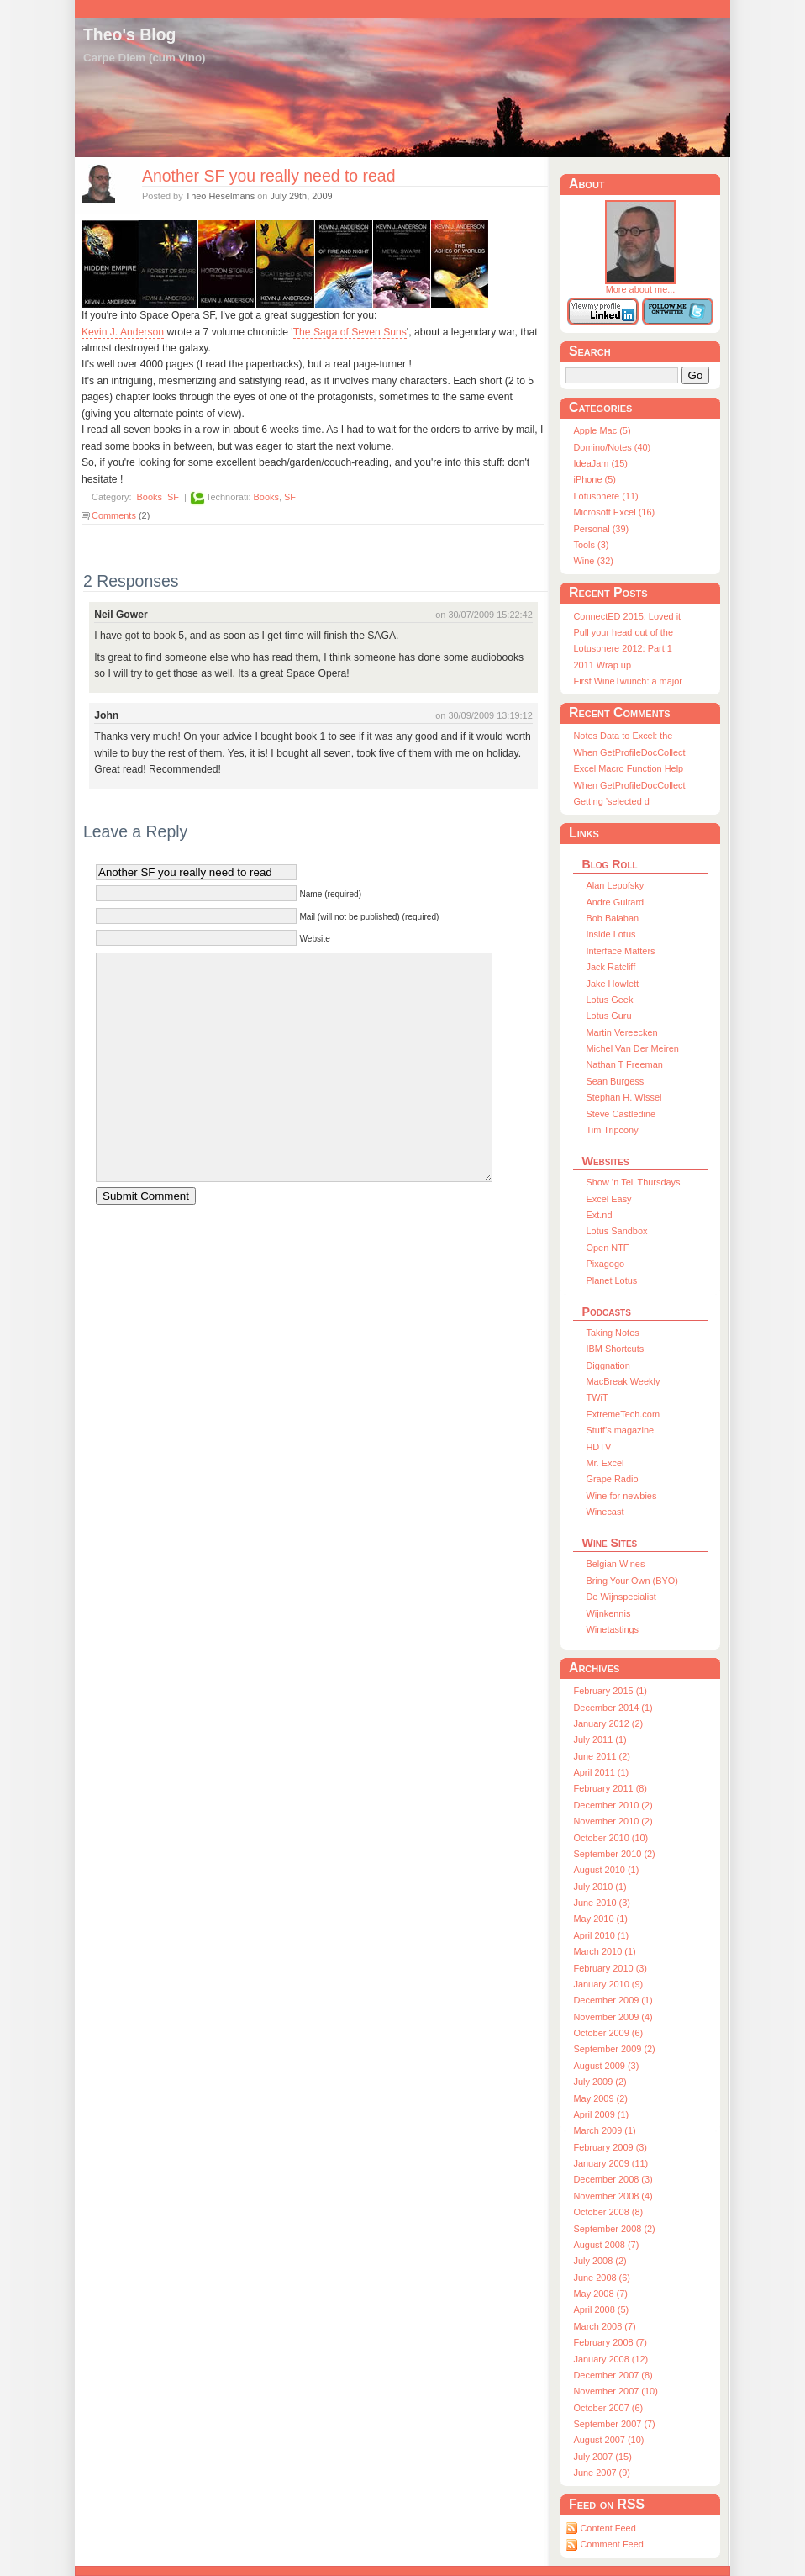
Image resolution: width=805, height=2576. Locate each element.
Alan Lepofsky (615, 885)
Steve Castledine (620, 1114)
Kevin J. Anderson (123, 332)
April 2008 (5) (601, 2309)
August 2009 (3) (606, 2066)
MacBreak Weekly (623, 1381)
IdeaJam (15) (600, 463)
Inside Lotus (610, 934)
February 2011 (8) (610, 1788)
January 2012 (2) (608, 1723)
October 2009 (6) (608, 2033)
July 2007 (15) (602, 2457)
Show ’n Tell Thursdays (633, 1182)
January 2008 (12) (610, 2359)
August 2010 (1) (606, 1870)
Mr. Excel (604, 1463)
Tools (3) (590, 545)
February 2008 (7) (610, 2342)
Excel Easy (608, 1199)
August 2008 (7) (606, 2245)
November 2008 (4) (612, 2196)
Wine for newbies (621, 1496)
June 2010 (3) (601, 1903)
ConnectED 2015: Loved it (627, 616)
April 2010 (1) (601, 1935)
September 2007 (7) (614, 2424)
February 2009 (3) (610, 2147)
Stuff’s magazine (620, 1430)
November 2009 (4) (612, 2017)
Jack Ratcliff (610, 967)
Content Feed (607, 2528)
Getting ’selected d (611, 801)
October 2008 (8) (608, 2212)
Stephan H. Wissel (623, 1097)
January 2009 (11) (610, 2163)
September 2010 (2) (614, 1854)
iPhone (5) (594, 479)
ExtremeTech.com (623, 1414)
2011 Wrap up (602, 665)
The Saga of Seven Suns (350, 332)
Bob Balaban (612, 918)
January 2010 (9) (608, 1984)
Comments (114, 515)
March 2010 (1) (604, 1951)
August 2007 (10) (608, 2440)
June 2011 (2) (601, 1756)
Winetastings (612, 1629)
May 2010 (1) (600, 1919)
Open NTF (607, 1248)
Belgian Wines (615, 1564)
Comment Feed (611, 2544)
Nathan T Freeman (624, 1064)
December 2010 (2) (612, 1805)
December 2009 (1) (612, 2000)
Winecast (604, 1512)
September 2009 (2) (614, 2049)
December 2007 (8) (612, 2375)
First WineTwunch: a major (627, 681)
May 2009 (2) (600, 2098)
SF (173, 497)
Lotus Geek (609, 1000)
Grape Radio (612, 1479)
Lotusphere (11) (605, 496)
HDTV (598, 1447)
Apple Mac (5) (601, 430)
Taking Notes (612, 1333)
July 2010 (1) (599, 1887)
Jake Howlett (612, 984)
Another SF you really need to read (268, 175)
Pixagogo (605, 1264)
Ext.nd (599, 1215)
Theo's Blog (129, 34)
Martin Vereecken (621, 1032)
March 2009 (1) (604, 2130)
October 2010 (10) (610, 1838)
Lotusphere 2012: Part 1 (622, 648)
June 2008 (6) (601, 2277)
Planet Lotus (611, 1280)
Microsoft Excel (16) (614, 512)
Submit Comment (146, 1196)
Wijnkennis (608, 1613)
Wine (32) (593, 561)
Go (695, 375)
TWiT (597, 1397)
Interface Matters (620, 951)
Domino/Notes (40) (611, 447)
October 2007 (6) (608, 2408)
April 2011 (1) (601, 1772)
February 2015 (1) (610, 1691)
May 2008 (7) (600, 2293)
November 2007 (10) (615, 2391)
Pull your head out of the (623, 632)
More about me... (640, 285)
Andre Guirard (615, 902)
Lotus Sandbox (616, 1231)
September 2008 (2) (614, 2229)
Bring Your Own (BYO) (631, 1581)
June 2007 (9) (601, 2473)
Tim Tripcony (612, 1130)
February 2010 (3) (610, 1968)
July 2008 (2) (599, 2261)
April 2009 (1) (601, 2114)
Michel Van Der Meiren (632, 1048)
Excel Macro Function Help (628, 768)
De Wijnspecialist (620, 1597)
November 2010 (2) (612, 1821)
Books (149, 497)
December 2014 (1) (612, 1707)
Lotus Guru (608, 1016)
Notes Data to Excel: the (622, 736)
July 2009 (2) (599, 2082)
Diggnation (607, 1365)
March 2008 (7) (604, 2326)
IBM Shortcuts (615, 1348)
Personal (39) (601, 529)
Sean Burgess (615, 1081)
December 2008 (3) (612, 2179)
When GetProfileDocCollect (629, 752)
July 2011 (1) (599, 1739)
